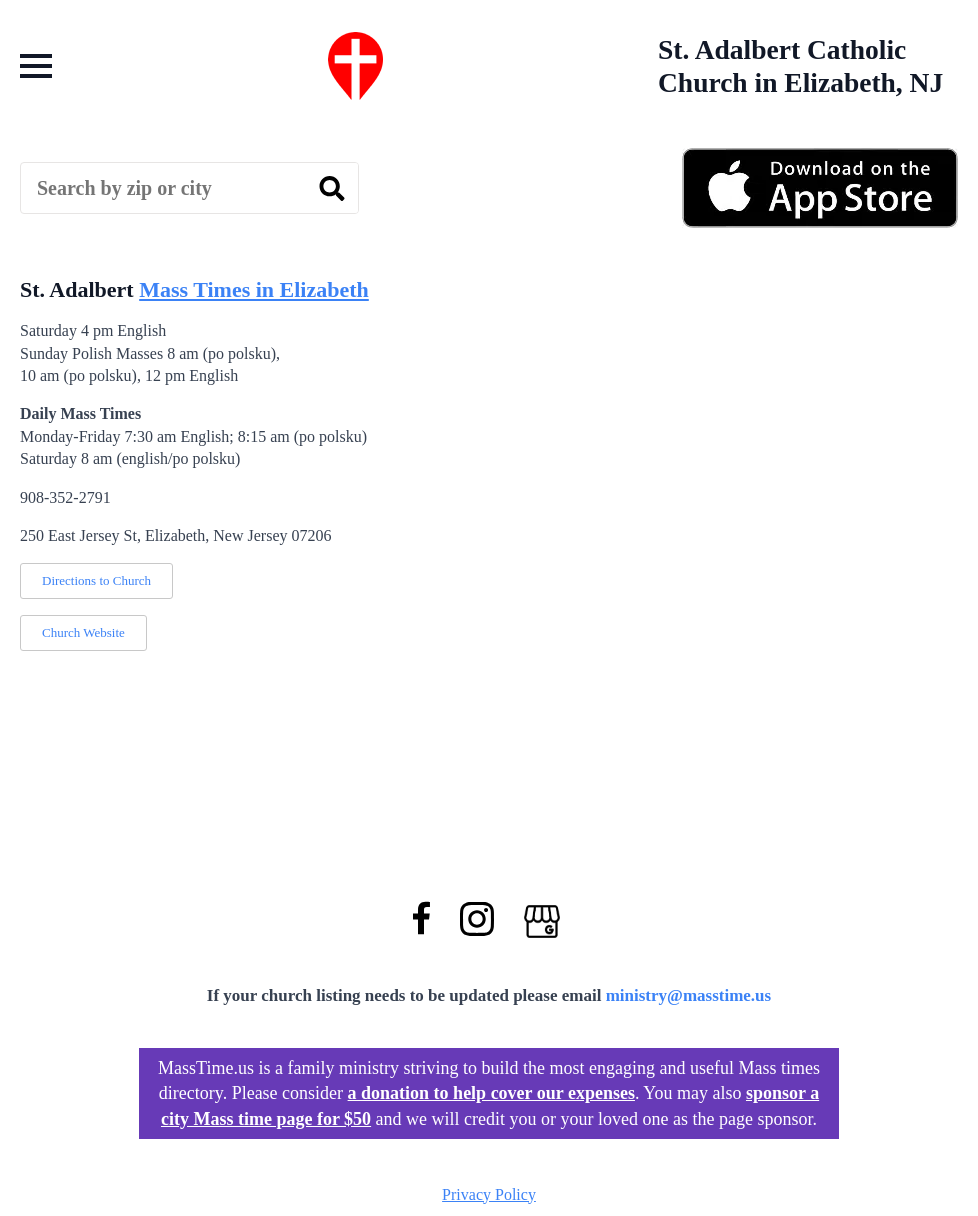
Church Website (83, 632)
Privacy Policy (489, 1194)
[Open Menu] (36, 66)
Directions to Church (96, 580)
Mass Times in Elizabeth (254, 289)
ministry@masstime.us (689, 995)
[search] (332, 189)
